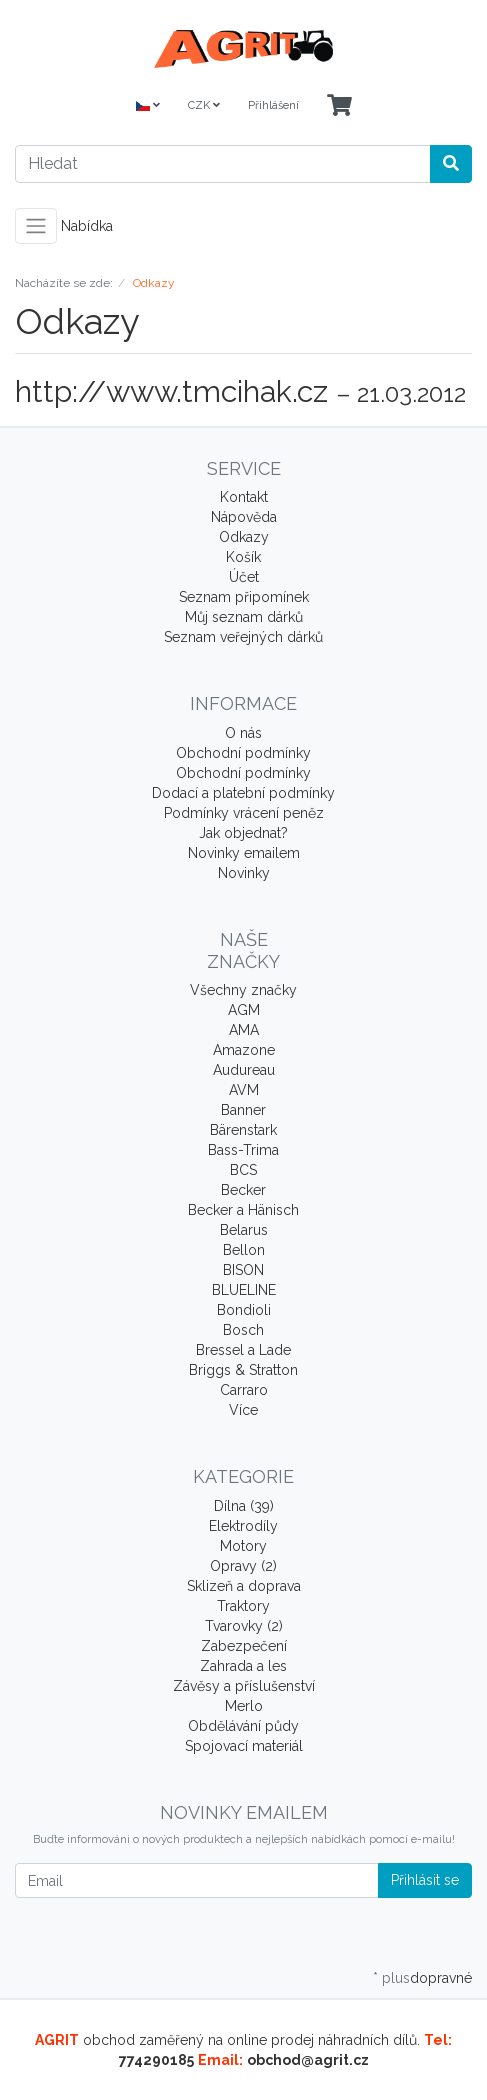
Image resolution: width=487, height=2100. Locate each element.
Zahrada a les (243, 1666)
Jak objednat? (243, 833)
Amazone (244, 1050)
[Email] (197, 1880)
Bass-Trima (243, 1150)
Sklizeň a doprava (244, 1586)
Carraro (244, 1390)
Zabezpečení (244, 1646)
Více (243, 1410)
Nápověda (244, 517)
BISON (243, 1270)
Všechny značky (243, 990)
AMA (244, 1030)
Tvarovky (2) (244, 1626)
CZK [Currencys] (204, 105)
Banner (243, 1110)
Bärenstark (243, 1130)
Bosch (243, 1330)
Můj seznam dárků (244, 617)
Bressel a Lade (243, 1350)
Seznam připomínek (244, 597)
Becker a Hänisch (243, 1210)
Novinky (244, 873)
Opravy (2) (243, 1566)
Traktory (243, 1606)
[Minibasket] (339, 106)
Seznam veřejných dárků (243, 637)
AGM (244, 1010)
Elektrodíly (243, 1526)
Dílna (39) (244, 1506)
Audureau (244, 1070)
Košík (243, 557)
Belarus (244, 1230)
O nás (243, 733)
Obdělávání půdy (243, 1726)
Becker (243, 1190)
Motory (243, 1546)
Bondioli (244, 1310)
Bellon (244, 1250)
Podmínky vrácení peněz (244, 813)
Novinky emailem (244, 853)
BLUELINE (244, 1290)
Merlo (244, 1706)
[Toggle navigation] (36, 226)
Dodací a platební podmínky (243, 793)
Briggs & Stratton (243, 1370)
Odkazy (244, 537)
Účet (244, 577)
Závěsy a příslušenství (244, 1686)
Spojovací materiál (244, 1746)
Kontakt (244, 497)
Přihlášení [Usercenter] (273, 105)
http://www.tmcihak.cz (171, 391)
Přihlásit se (425, 1880)
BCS (243, 1170)
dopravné (441, 1978)
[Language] (148, 106)
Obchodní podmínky (243, 753)
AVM (244, 1090)
